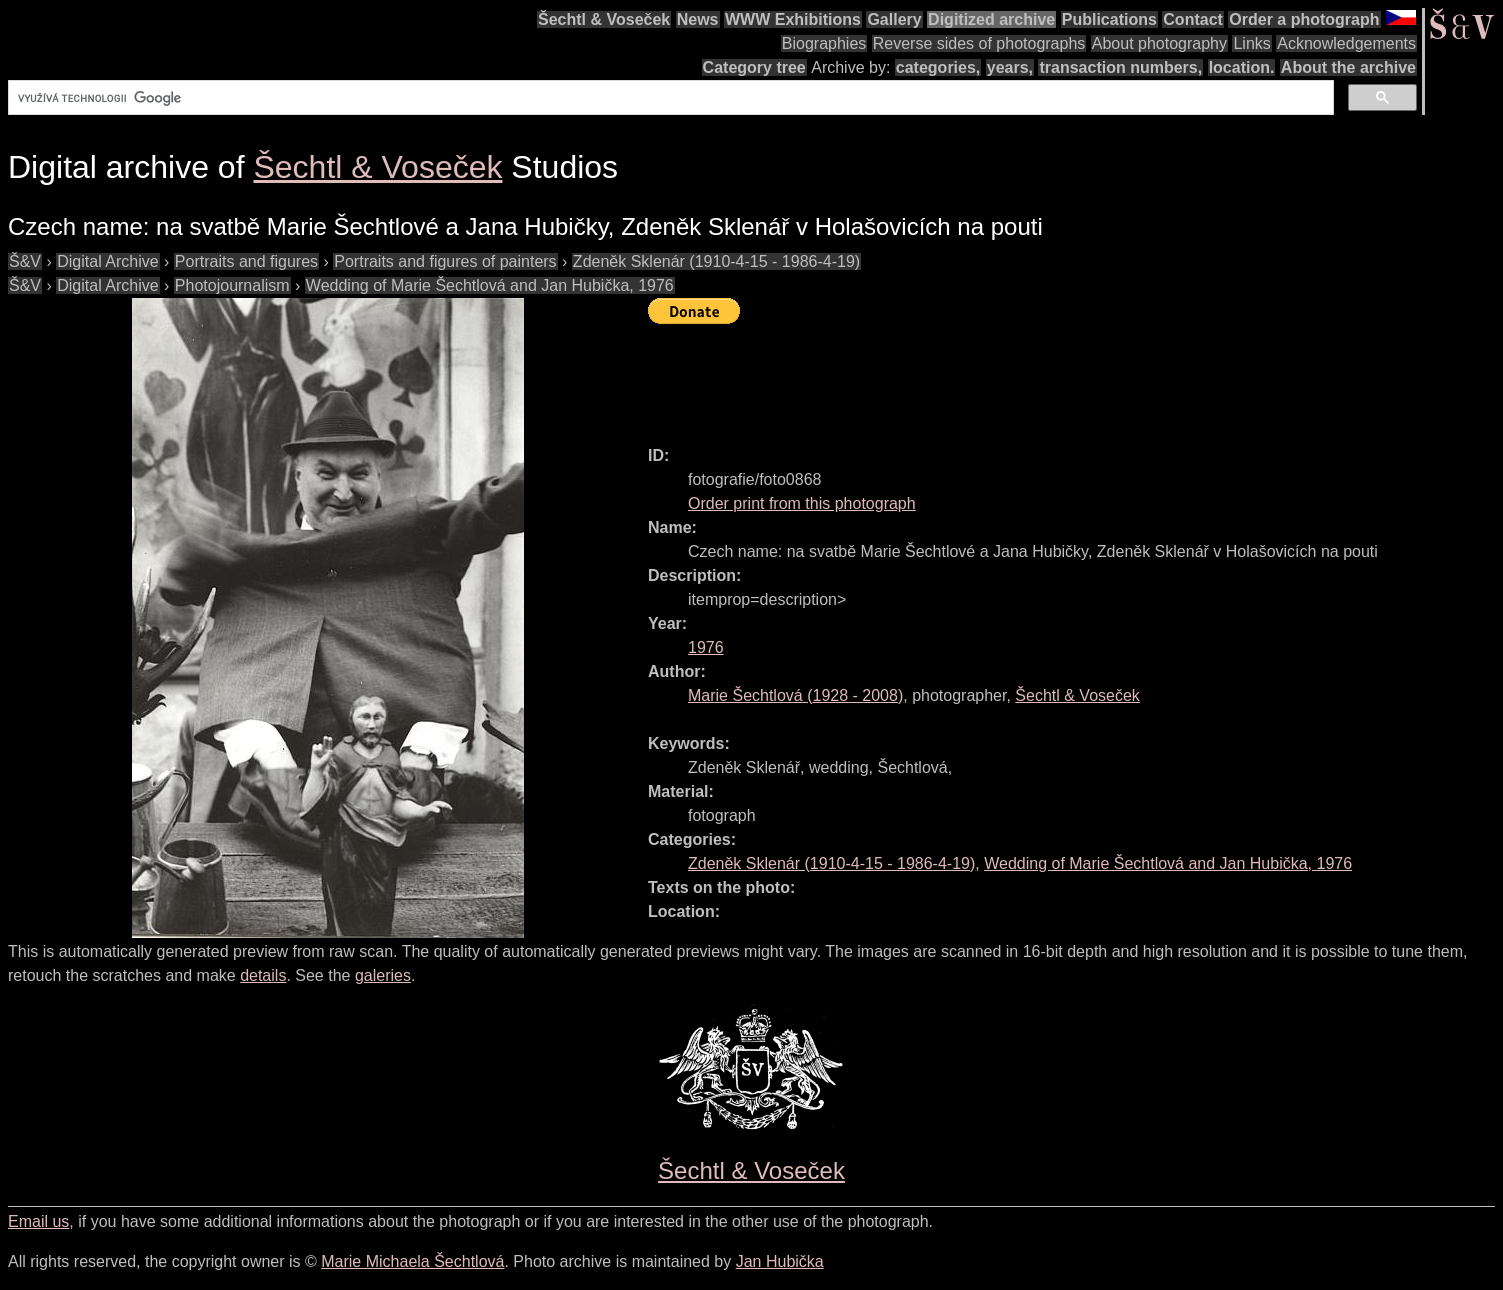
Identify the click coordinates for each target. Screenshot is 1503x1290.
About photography (1159, 43)
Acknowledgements (1346, 43)
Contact (1193, 19)
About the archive (1348, 67)
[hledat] (669, 98)
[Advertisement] (1012, 376)
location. (1242, 67)
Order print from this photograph (802, 503)
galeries (383, 975)
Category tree (754, 67)
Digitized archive (991, 19)
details (263, 975)
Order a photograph (1304, 19)
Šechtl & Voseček (604, 19)
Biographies (824, 43)
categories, (938, 67)
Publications (1109, 19)
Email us (38, 1221)
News (698, 19)
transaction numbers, (1120, 67)
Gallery (894, 19)
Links (1251, 43)
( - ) (795, 695)
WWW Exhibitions (793, 19)
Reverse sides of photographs (979, 43)
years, (1010, 67)
